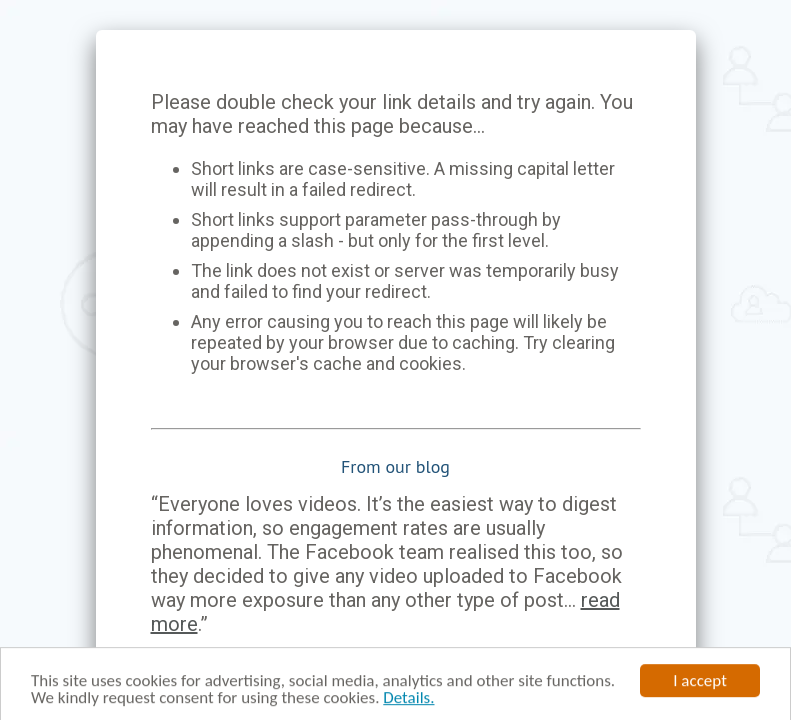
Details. (408, 699)
